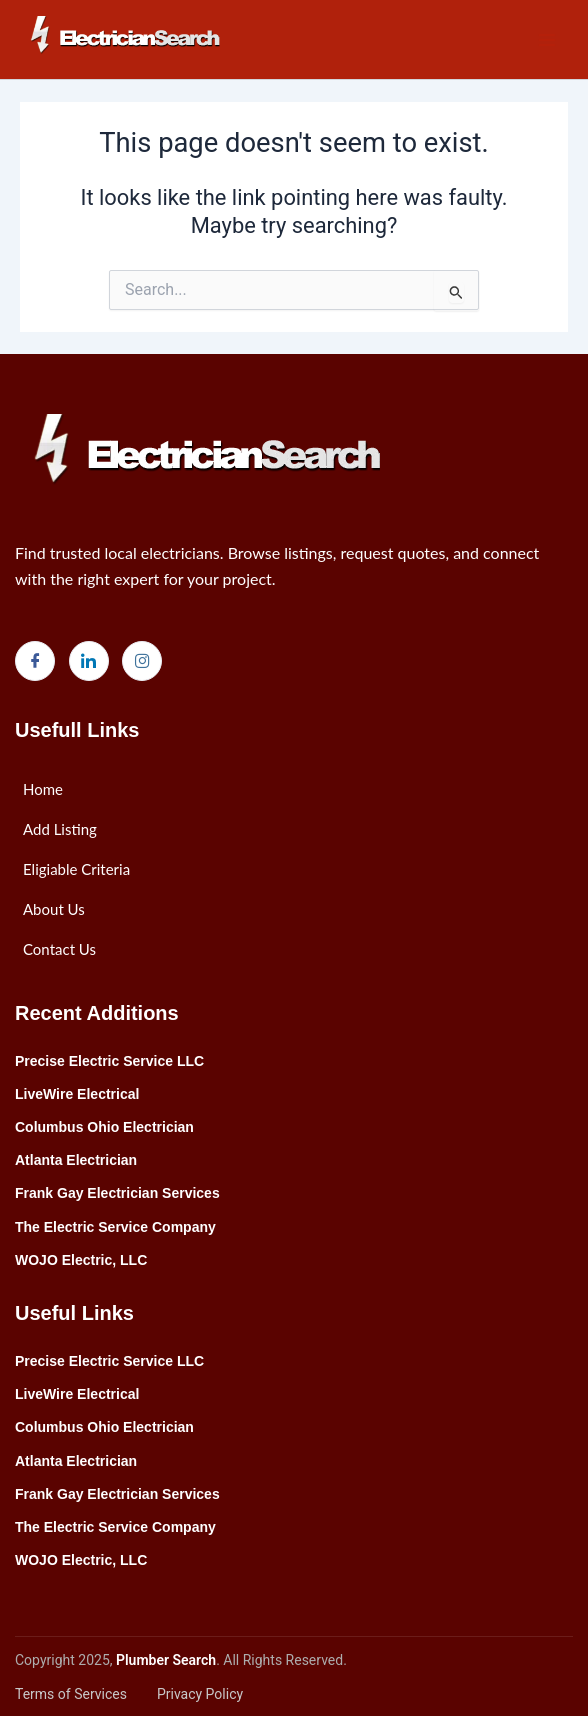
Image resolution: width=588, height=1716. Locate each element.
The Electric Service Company (115, 1227)
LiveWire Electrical (77, 1094)
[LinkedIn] (89, 661)
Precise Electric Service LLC (109, 1061)
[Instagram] (142, 661)
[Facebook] (35, 661)
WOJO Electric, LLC (81, 1260)
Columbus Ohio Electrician (104, 1127)
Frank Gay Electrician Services (117, 1193)
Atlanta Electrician (76, 1160)
